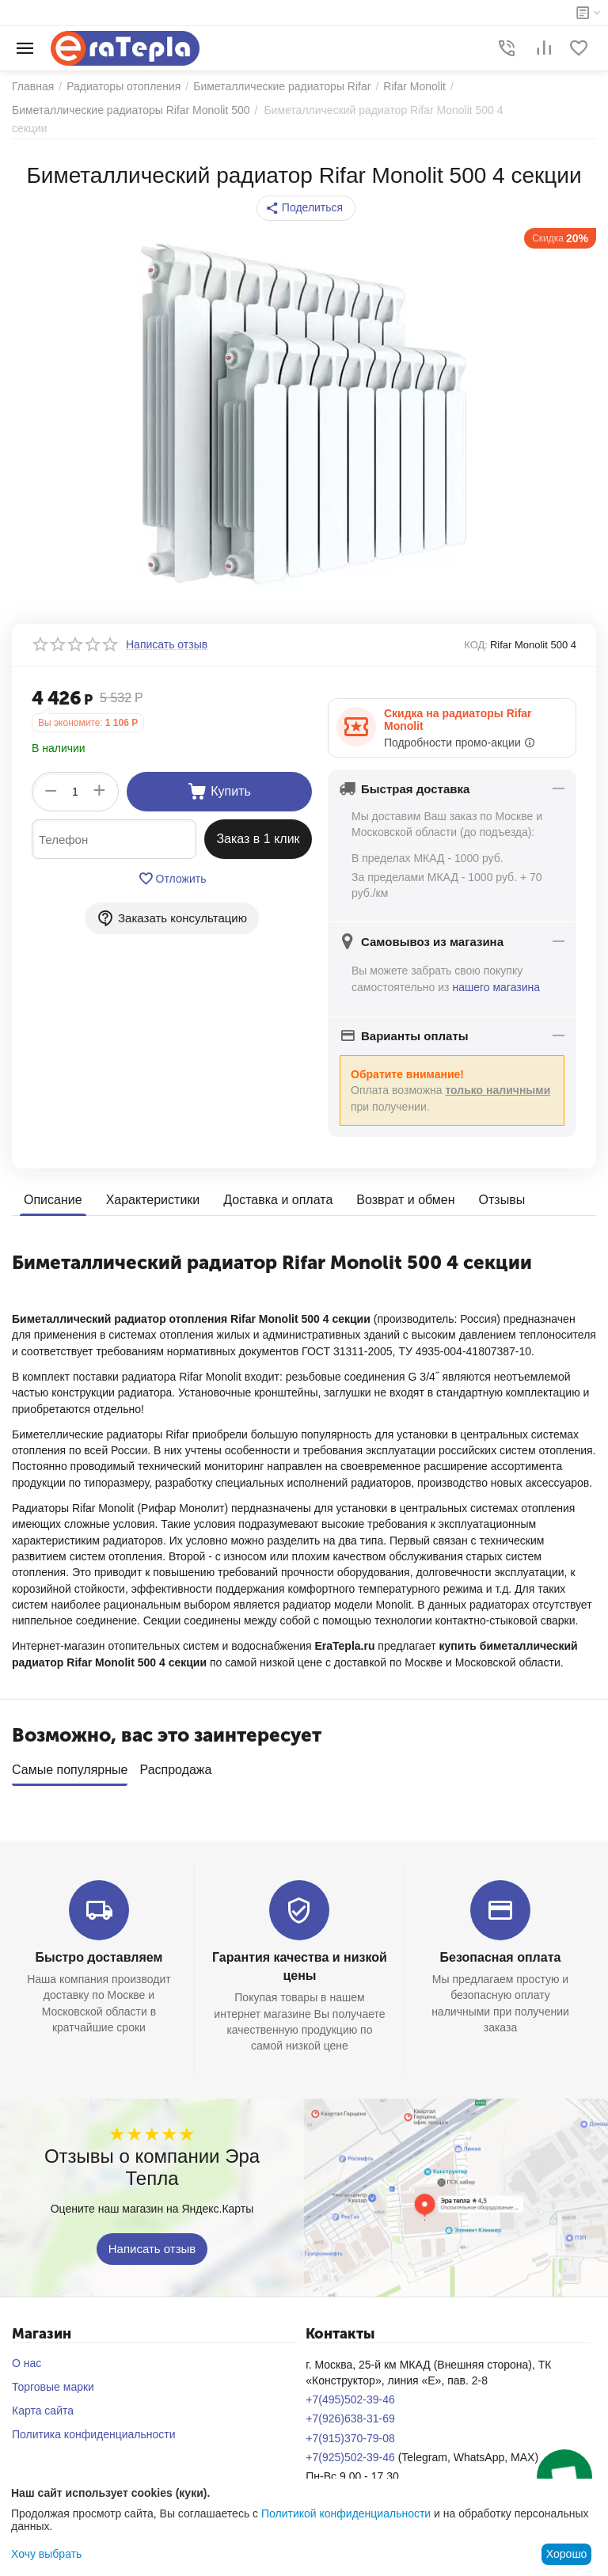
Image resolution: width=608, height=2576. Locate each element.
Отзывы (502, 1199)
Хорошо (566, 2554)
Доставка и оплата (277, 1199)
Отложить (172, 879)
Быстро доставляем (98, 1952)
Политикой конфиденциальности (346, 2513)
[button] (306, 208)
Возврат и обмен (405, 1199)
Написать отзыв (152, 2242)
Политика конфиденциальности (94, 2428)
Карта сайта (43, 2405)
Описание (53, 1199)
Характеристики (153, 1199)
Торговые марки (53, 2381)
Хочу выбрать (46, 2554)
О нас (26, 2357)
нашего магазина (496, 987)
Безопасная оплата (500, 1952)
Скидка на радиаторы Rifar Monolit (458, 719)
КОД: (476, 645)
